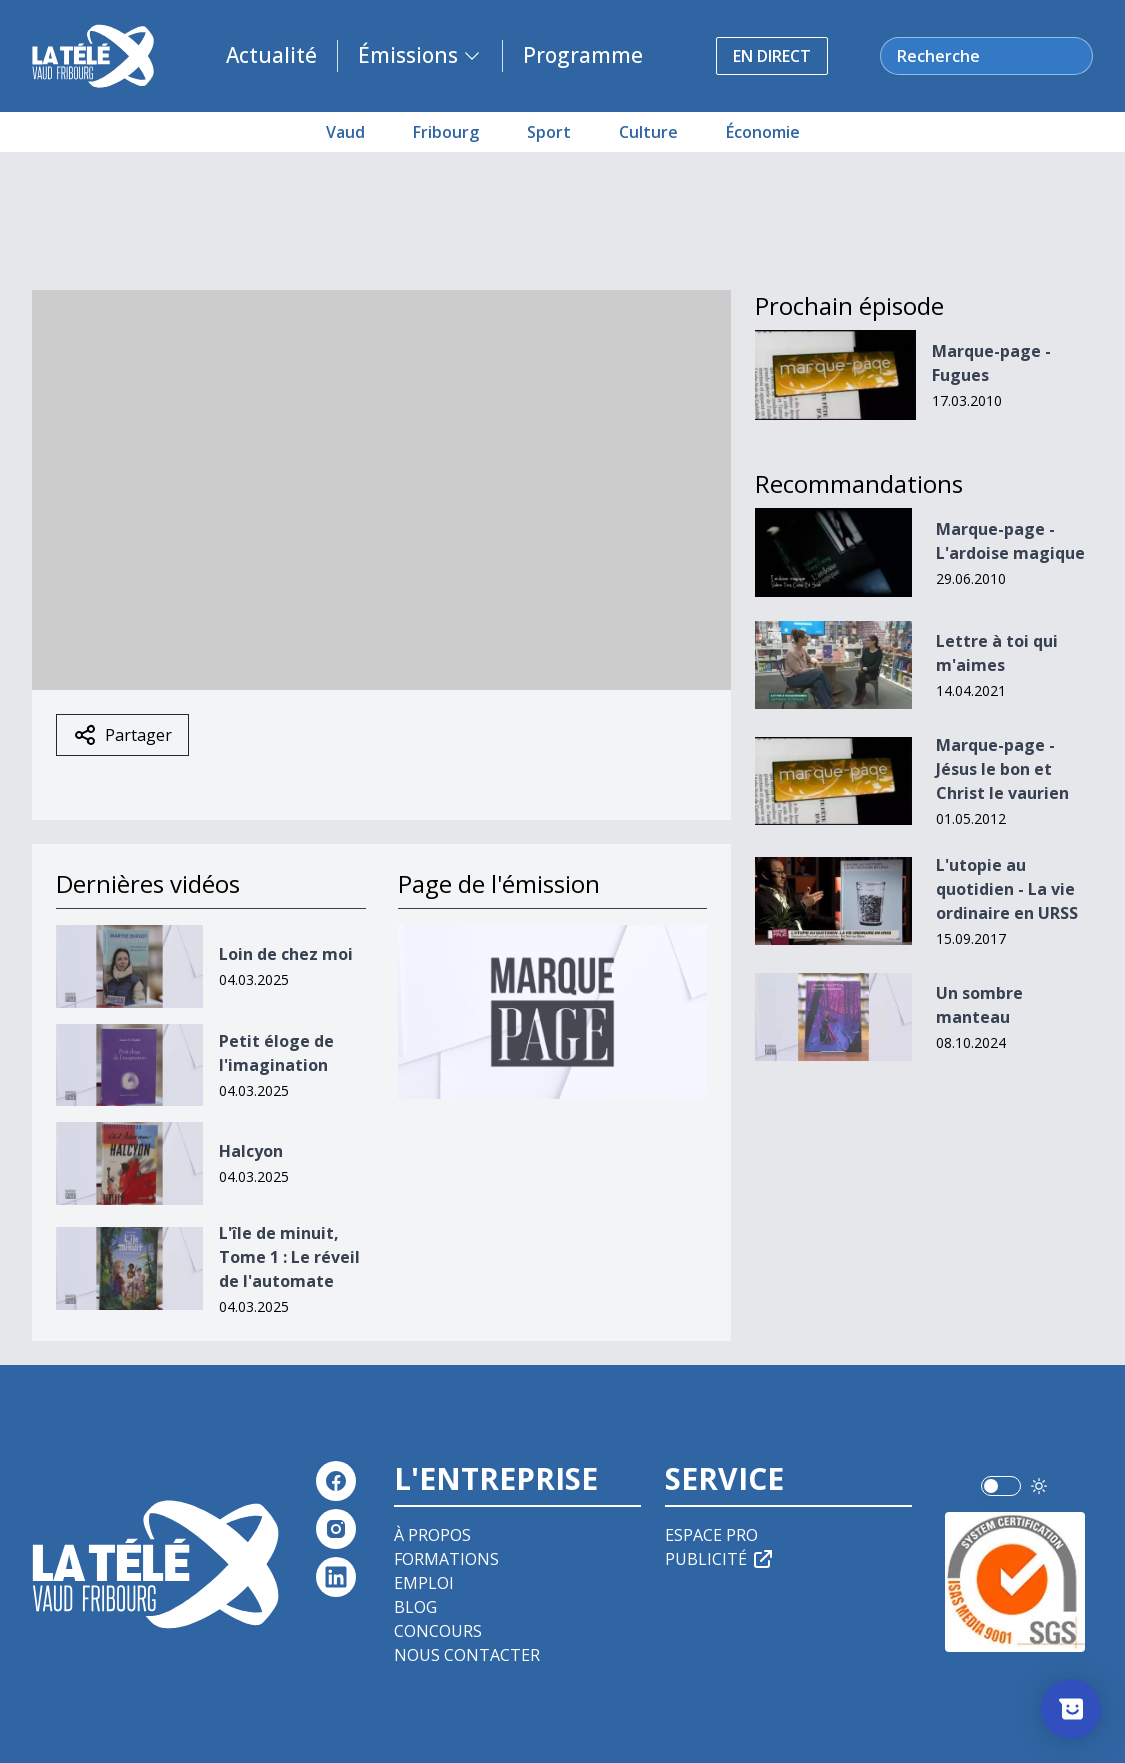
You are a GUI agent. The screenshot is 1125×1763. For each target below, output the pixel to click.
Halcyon (251, 1151)
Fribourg (446, 132)
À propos (432, 1535)
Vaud (345, 132)
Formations (446, 1559)
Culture (648, 132)
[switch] (1001, 1486)
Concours (438, 1631)
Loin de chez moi (286, 954)
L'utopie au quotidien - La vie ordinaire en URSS (1007, 889)
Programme (583, 55)
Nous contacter (467, 1655)
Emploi (424, 1583)
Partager (122, 735)
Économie (763, 132)
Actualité (271, 55)
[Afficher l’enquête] (1071, 1709)
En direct (772, 56)
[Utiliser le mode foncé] (1039, 1486)
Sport (549, 132)
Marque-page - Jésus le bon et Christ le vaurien (1002, 769)
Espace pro (711, 1535)
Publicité (720, 1559)
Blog (415, 1607)
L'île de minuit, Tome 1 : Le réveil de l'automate (289, 1257)
